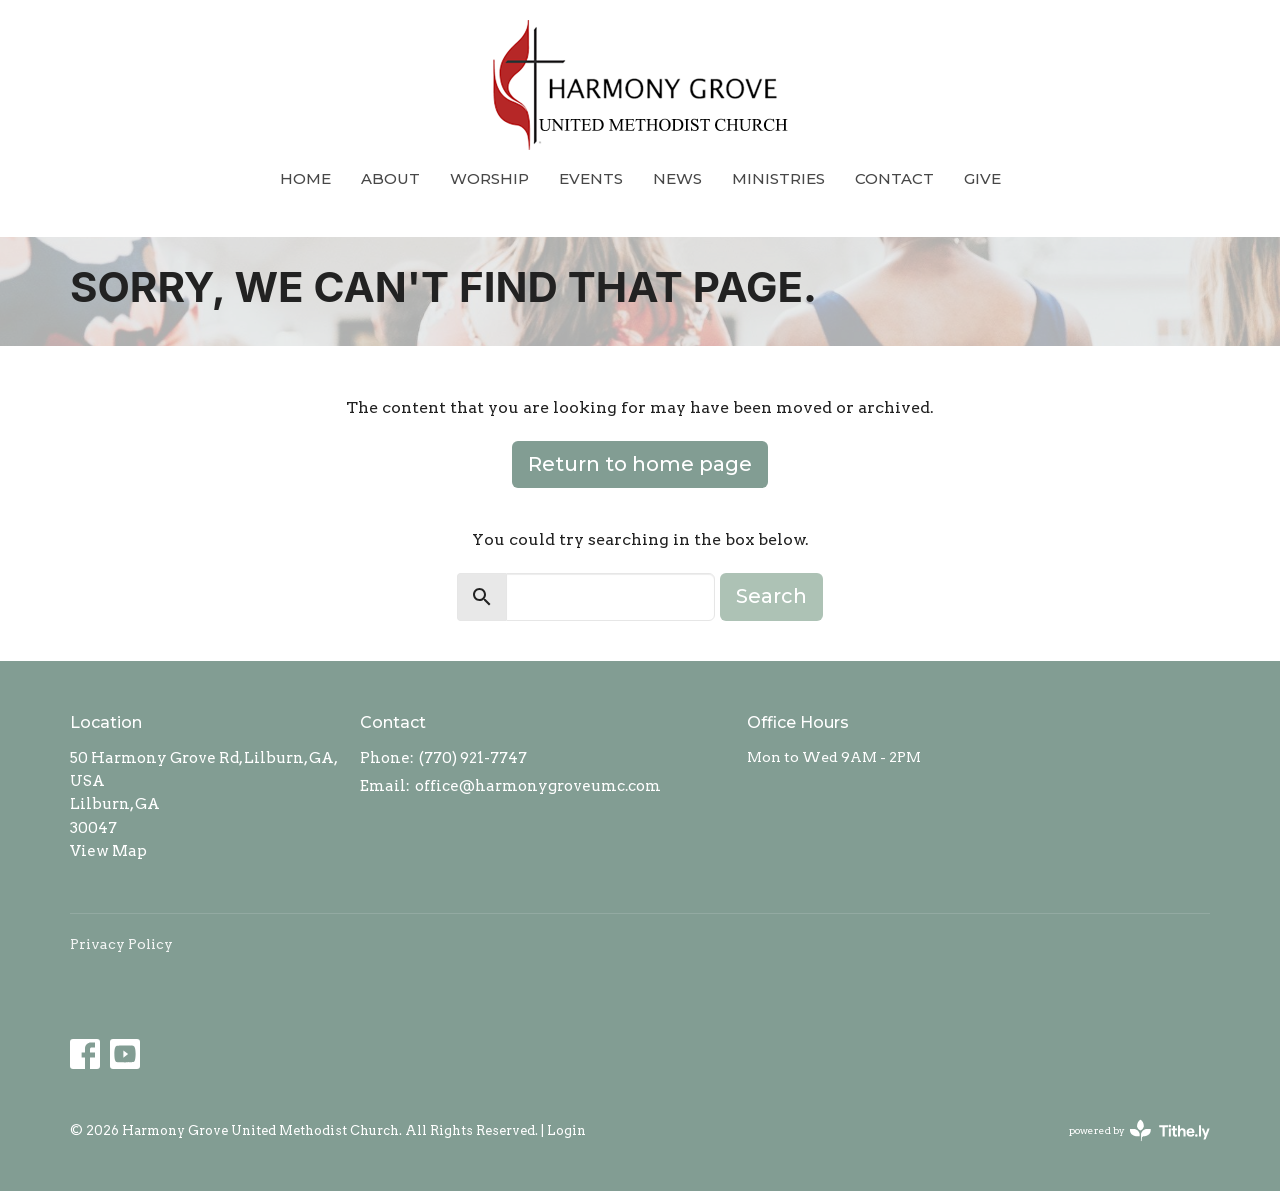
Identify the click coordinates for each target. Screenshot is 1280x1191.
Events (591, 178)
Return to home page (640, 464)
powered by (1139, 1130)
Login (566, 1130)
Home (305, 178)
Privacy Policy (121, 944)
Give (982, 178)
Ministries (778, 178)
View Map (108, 851)
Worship (489, 178)
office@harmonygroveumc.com (538, 786)
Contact (894, 178)
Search (771, 596)
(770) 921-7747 (473, 758)
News (677, 178)
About (390, 178)
